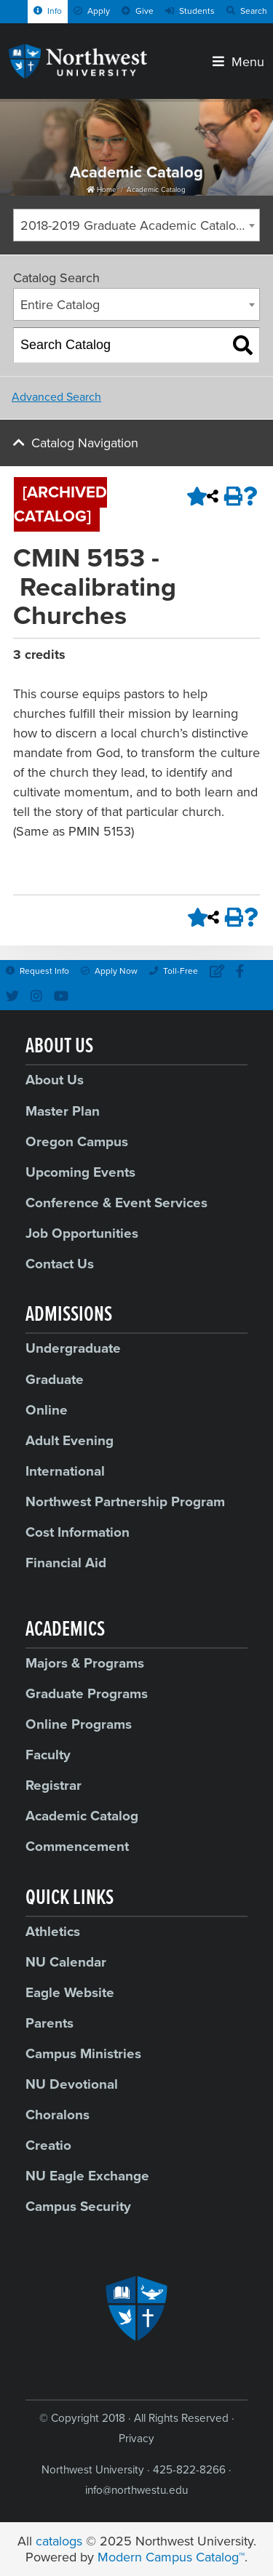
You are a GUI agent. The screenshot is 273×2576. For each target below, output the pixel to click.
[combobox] (136, 225)
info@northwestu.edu (136, 2490)
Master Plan (62, 1111)
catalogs (59, 2541)
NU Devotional (71, 2084)
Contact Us (59, 1264)
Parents (49, 2023)
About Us (54, 1080)
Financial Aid (65, 1563)
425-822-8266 (189, 2469)
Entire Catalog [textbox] (60, 305)
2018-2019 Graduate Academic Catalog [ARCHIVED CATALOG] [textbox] (139, 225)
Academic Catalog (156, 189)
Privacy (136, 2438)
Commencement (77, 1847)
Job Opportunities (81, 1233)
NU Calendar (65, 1962)
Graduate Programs (86, 1694)
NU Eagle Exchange (87, 2176)
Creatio (48, 2145)
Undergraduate (73, 1348)
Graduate (54, 1380)
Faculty (48, 1755)
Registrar (53, 1785)
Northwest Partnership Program (125, 1502)
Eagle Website (69, 1993)
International (65, 1471)
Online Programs (78, 1724)
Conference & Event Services (116, 1203)
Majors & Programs (84, 1663)
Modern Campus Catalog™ (171, 2557)
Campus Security (78, 2207)
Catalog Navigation (84, 443)
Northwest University (92, 2469)
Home (101, 189)
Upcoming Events (80, 1172)
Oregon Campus (76, 1142)
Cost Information (77, 1532)
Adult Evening (69, 1441)
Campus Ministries (83, 2054)
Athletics (52, 1932)
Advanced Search (56, 397)
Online (46, 1410)
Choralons (57, 2115)
